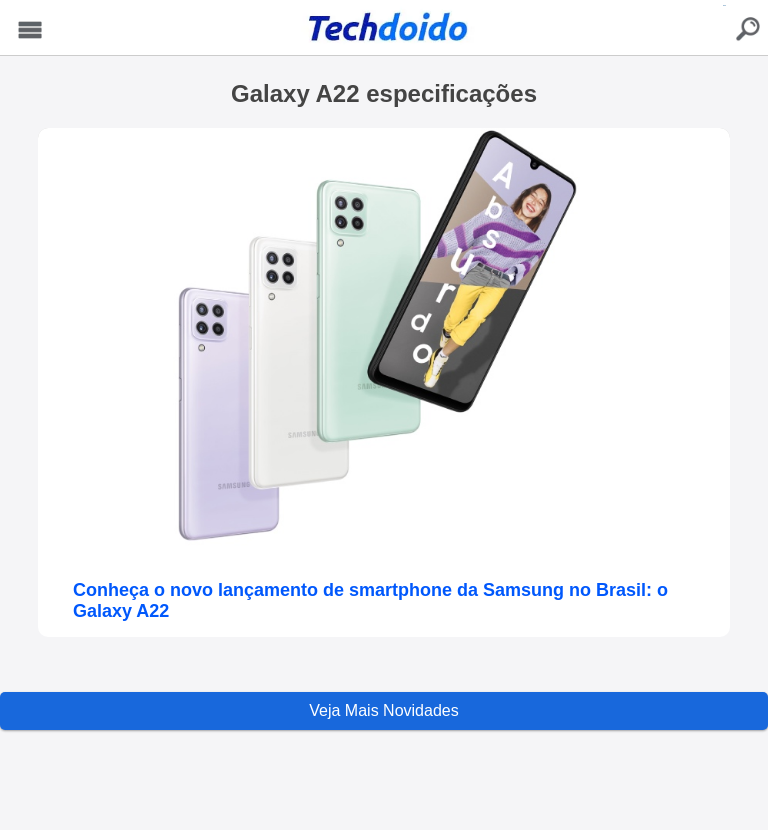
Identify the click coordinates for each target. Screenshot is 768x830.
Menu (30, 30)
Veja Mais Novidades (383, 710)
